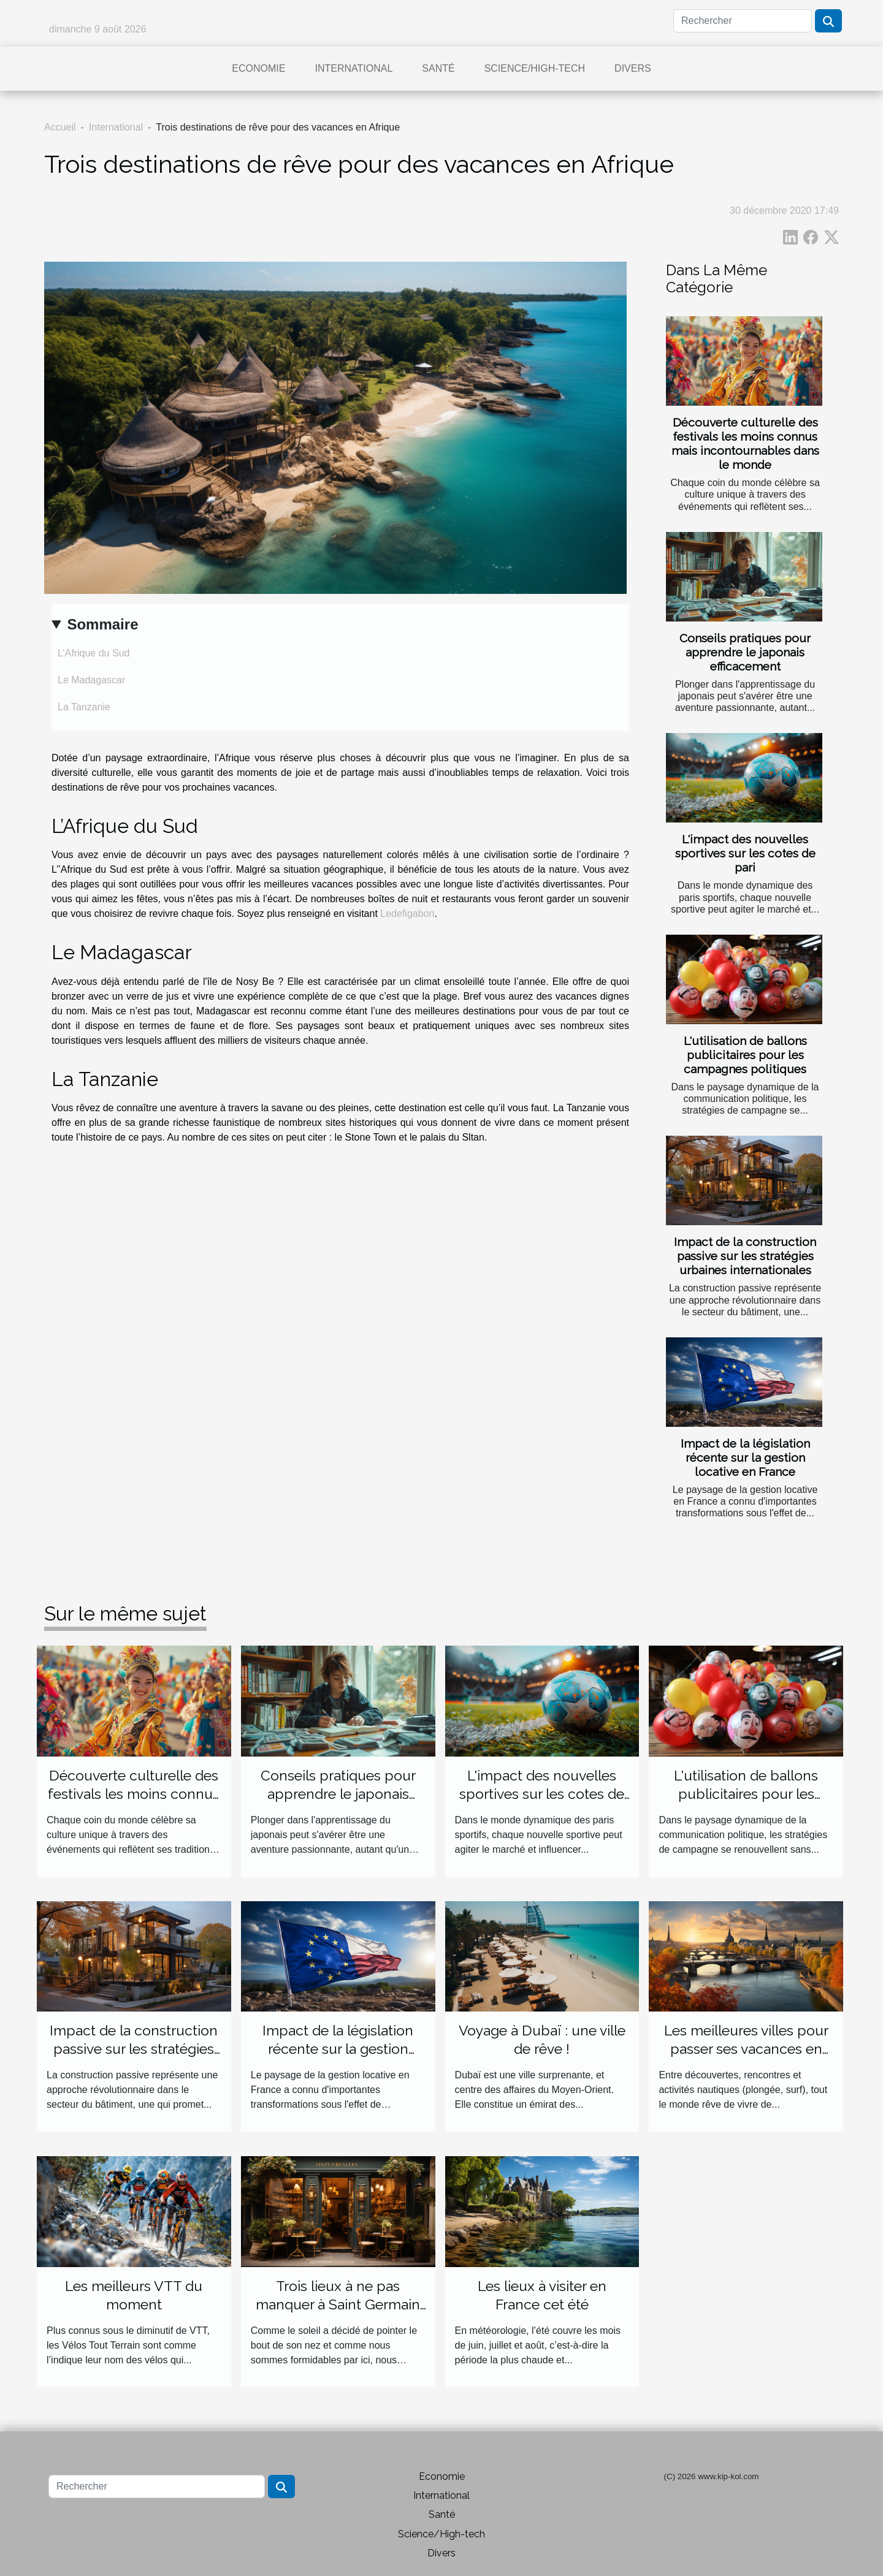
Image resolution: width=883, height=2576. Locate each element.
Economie (258, 68)
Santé (438, 68)
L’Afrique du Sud (93, 653)
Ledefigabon (407, 913)
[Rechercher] (742, 20)
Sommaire (102, 624)
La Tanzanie (84, 707)
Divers (632, 68)
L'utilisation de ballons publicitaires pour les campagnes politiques (745, 1055)
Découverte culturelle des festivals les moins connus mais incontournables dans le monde (745, 443)
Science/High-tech (534, 68)
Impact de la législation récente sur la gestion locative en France (745, 1457)
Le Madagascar (91, 680)
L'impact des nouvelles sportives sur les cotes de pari (745, 853)
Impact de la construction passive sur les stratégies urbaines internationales (745, 1256)
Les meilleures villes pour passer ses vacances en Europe (746, 2048)
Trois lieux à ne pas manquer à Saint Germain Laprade (338, 2304)
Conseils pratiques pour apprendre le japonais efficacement (745, 652)
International (353, 68)
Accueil (60, 127)
